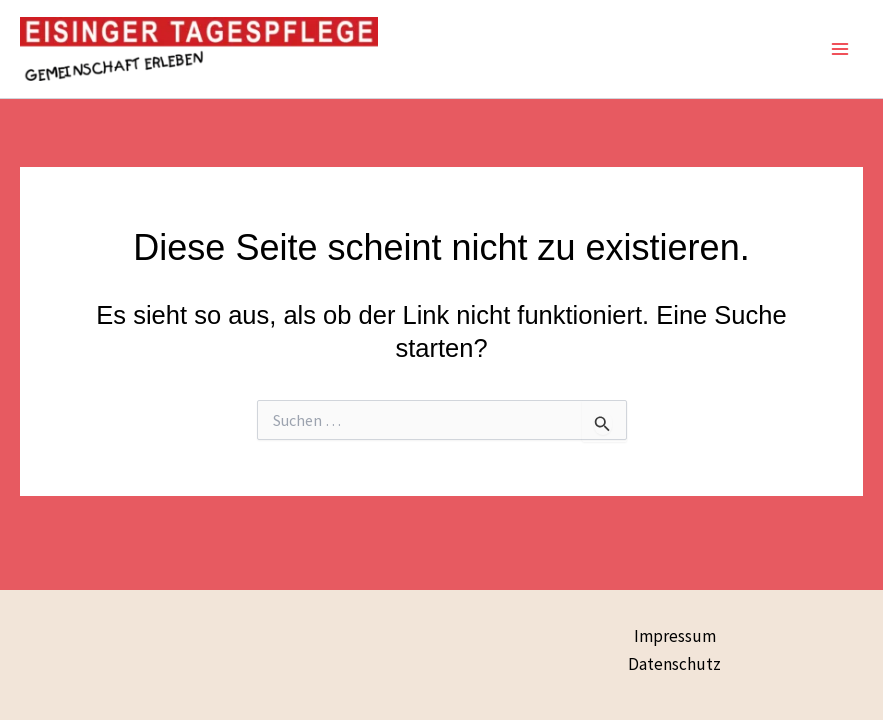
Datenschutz (674, 664)
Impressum (675, 636)
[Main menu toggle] (841, 49)
